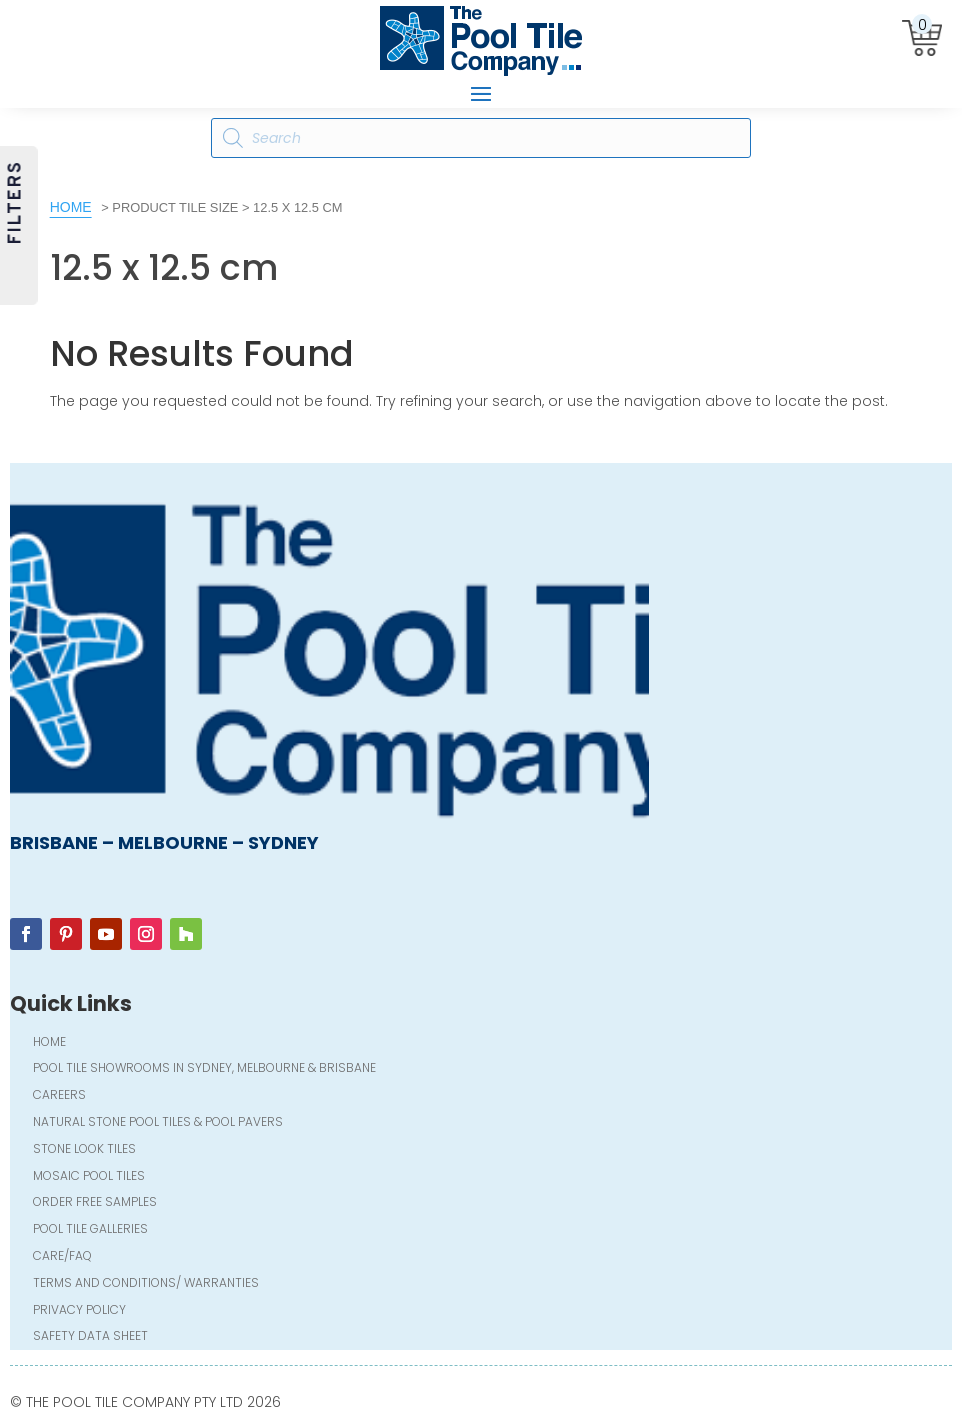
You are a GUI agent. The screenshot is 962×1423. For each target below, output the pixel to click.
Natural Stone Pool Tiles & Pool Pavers (158, 1123)
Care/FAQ (62, 1257)
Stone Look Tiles (84, 1150)
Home (71, 207)
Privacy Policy (79, 1311)
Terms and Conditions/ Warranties (146, 1284)
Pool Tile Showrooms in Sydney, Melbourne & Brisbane (204, 1069)
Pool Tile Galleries (90, 1230)
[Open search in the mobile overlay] (481, 138)
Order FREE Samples (95, 1203)
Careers (59, 1096)
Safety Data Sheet (90, 1337)
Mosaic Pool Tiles (89, 1177)
